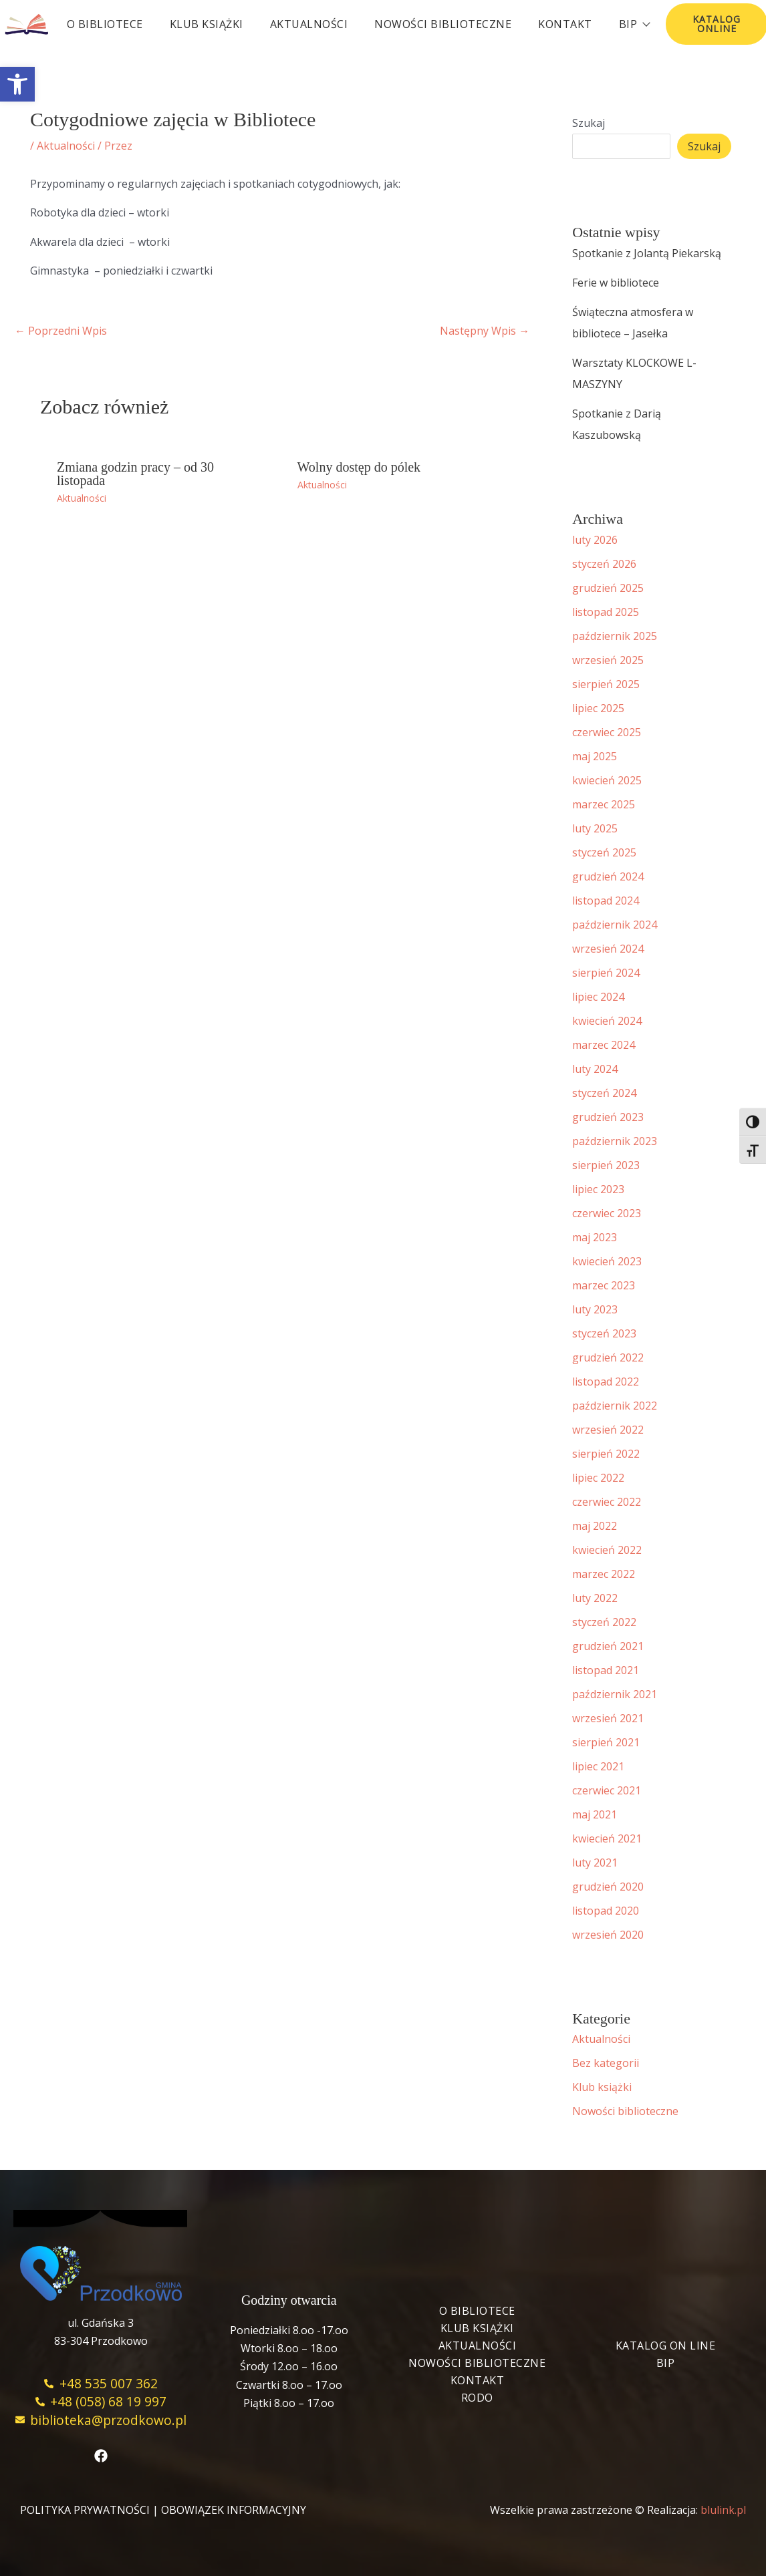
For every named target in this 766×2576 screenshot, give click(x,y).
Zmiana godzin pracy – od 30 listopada (135, 474)
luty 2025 (595, 828)
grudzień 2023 (608, 1117)
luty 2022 (595, 1598)
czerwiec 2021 (606, 1790)
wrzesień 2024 (608, 948)
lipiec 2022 (598, 1477)
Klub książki (206, 24)
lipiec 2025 (598, 708)
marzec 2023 (603, 1285)
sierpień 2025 (606, 684)
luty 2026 (595, 539)
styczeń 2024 (604, 1093)
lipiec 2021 (598, 1766)
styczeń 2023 (604, 1333)
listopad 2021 (605, 1670)
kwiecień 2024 (607, 1020)
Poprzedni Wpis (61, 330)
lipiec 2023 (598, 1189)
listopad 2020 (605, 1910)
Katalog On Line (666, 2345)
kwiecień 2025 (607, 780)
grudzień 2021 (608, 1646)
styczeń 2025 (604, 852)
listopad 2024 (605, 900)
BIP (665, 2363)
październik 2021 (614, 1694)
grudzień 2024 (608, 876)
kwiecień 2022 (607, 1550)
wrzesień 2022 (608, 1429)
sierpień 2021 (606, 1742)
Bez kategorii (605, 2063)
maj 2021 (594, 1814)
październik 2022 (614, 1405)
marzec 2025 (603, 804)
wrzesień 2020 (608, 1934)
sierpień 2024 (606, 972)
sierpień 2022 (606, 1453)
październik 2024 (614, 924)
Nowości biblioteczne (442, 24)
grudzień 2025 (608, 588)
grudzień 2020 (608, 1886)
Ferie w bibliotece (615, 282)
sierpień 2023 (606, 1165)
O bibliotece (105, 24)
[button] (17, 84)
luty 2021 (595, 1862)
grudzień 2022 (608, 1357)
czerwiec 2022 (606, 1501)
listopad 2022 (605, 1381)
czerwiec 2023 (606, 1213)
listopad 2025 (605, 612)
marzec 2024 (603, 1044)
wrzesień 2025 (608, 660)
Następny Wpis (484, 330)
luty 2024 (595, 1069)
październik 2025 (614, 636)
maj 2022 (594, 1525)
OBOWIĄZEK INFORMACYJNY (233, 2510)
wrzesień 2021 (608, 1718)
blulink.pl (723, 2510)
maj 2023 (594, 1237)
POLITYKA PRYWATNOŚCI (85, 2510)
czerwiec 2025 (606, 732)
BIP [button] (634, 24)
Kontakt (565, 24)
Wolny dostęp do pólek (358, 467)
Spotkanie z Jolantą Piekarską (646, 253)
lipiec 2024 (598, 996)
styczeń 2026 (604, 563)
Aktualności (309, 24)
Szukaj (588, 123)
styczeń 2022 (604, 1622)
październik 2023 (614, 1141)
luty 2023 (595, 1309)
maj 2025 (594, 756)
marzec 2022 (603, 1574)
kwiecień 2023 (607, 1261)
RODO (477, 2397)
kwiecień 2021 (607, 1838)
